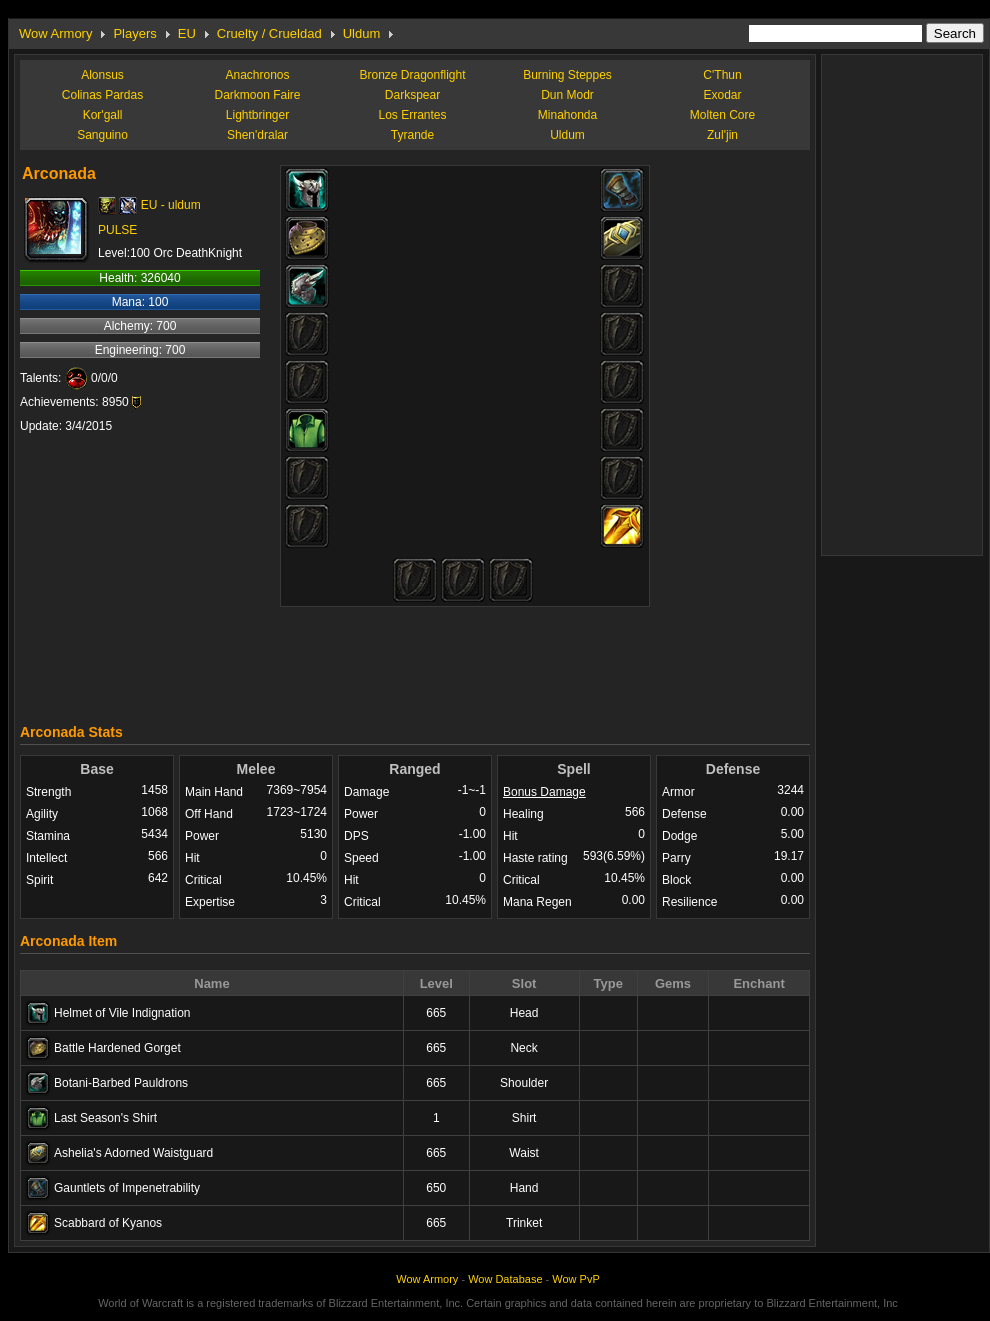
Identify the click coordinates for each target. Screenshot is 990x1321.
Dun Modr (567, 95)
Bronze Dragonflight (412, 75)
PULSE (117, 230)
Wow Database (505, 1279)
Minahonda (567, 115)
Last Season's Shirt (105, 1118)
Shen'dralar (257, 135)
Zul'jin (722, 135)
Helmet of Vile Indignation (122, 1013)
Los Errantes (412, 115)
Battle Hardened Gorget (117, 1048)
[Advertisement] (415, 660)
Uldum (362, 33)
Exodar (722, 95)
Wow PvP (575, 1279)
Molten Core (722, 115)
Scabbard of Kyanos (108, 1223)
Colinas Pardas (102, 95)
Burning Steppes (567, 75)
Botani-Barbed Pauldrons (121, 1083)
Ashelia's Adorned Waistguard (133, 1153)
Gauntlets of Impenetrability (127, 1188)
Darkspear (412, 95)
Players (134, 33)
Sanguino (102, 135)
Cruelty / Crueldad (269, 33)
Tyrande (412, 135)
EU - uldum (171, 205)
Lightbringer (257, 115)
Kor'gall (103, 115)
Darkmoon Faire (257, 95)
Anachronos (257, 75)
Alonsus (102, 75)
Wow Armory (55, 33)
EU (187, 33)
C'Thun (722, 75)
